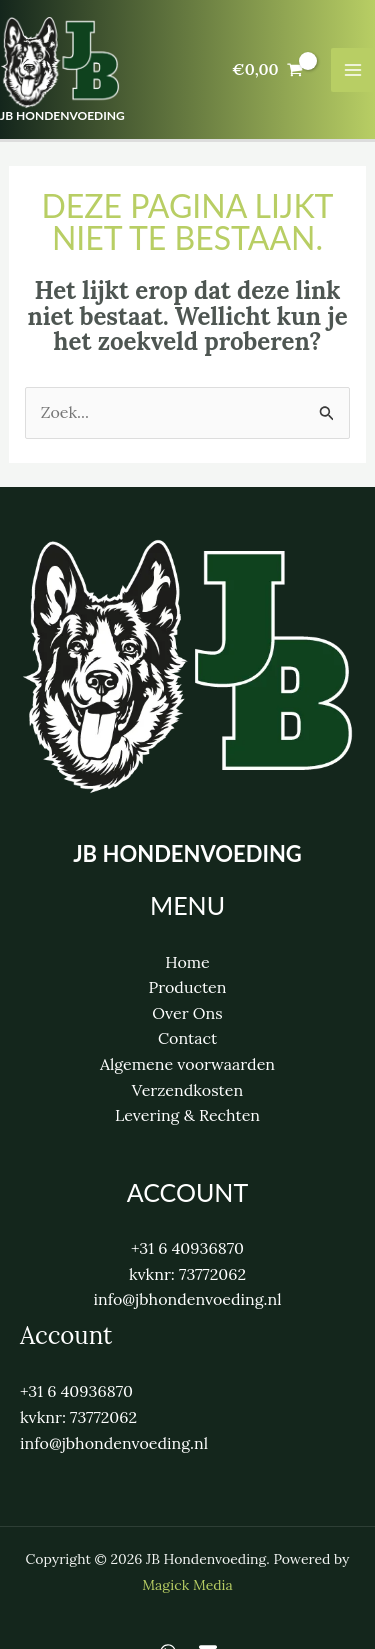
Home (187, 962)
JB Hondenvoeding (62, 115)
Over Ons (187, 1013)
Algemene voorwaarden (187, 1064)
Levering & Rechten (187, 1115)
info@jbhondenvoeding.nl (187, 1299)
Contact (187, 1038)
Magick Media (187, 1585)
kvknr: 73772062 (187, 1274)
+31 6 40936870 (187, 1248)
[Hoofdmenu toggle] (353, 70)
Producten (187, 987)
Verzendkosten (187, 1090)
